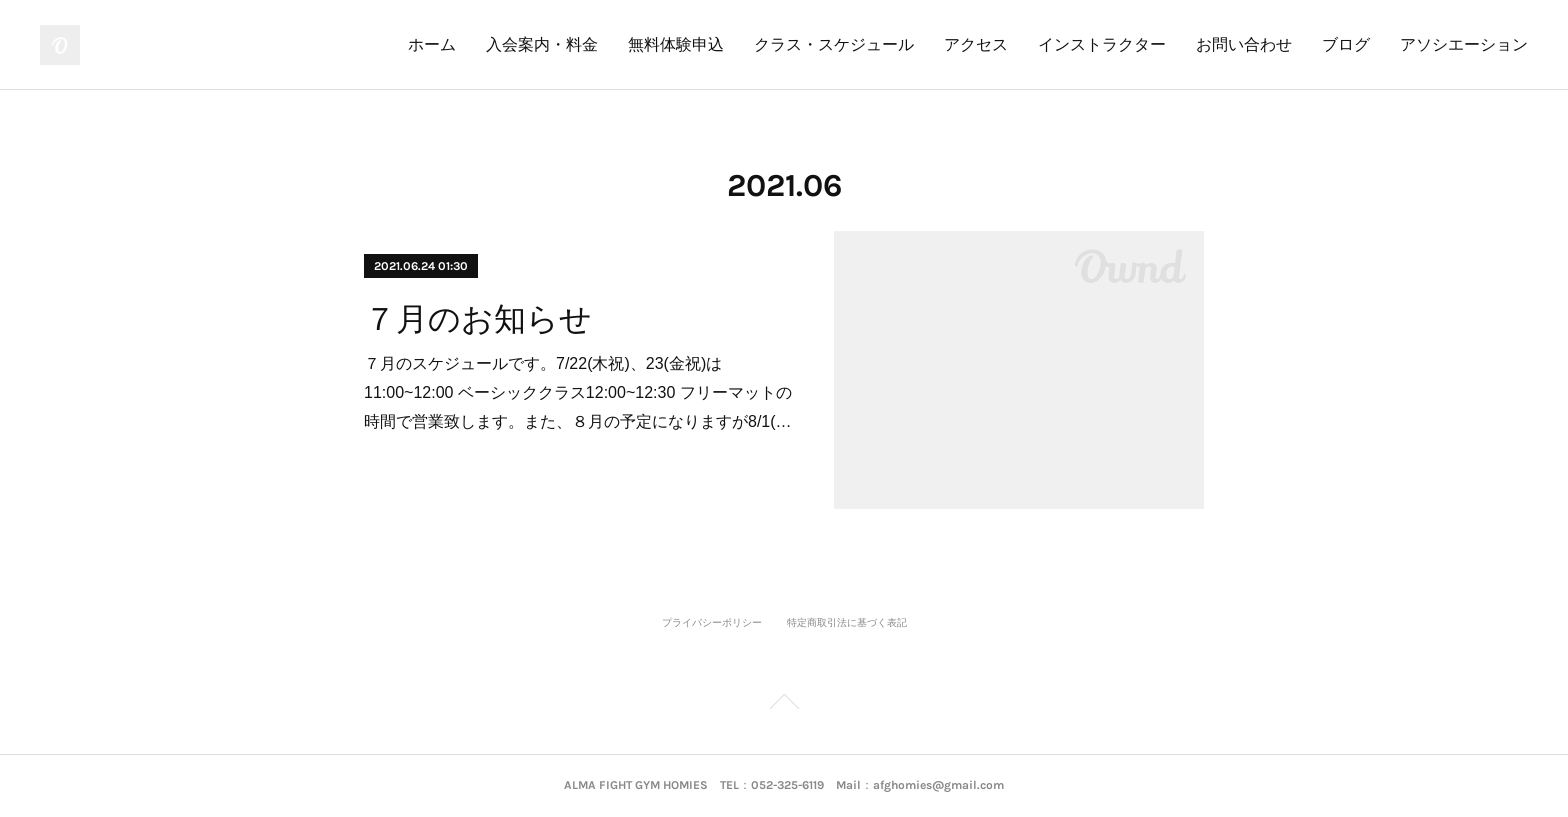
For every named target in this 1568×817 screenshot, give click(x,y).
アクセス (976, 44)
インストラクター (1102, 44)
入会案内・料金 (542, 44)
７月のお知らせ (478, 319)
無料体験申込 (676, 44)
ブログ (1346, 44)
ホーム (432, 44)
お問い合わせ (1244, 44)
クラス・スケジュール (834, 44)
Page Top (784, 705)
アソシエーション (1464, 44)
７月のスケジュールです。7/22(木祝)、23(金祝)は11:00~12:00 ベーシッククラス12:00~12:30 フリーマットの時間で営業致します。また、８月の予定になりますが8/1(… (578, 392)
